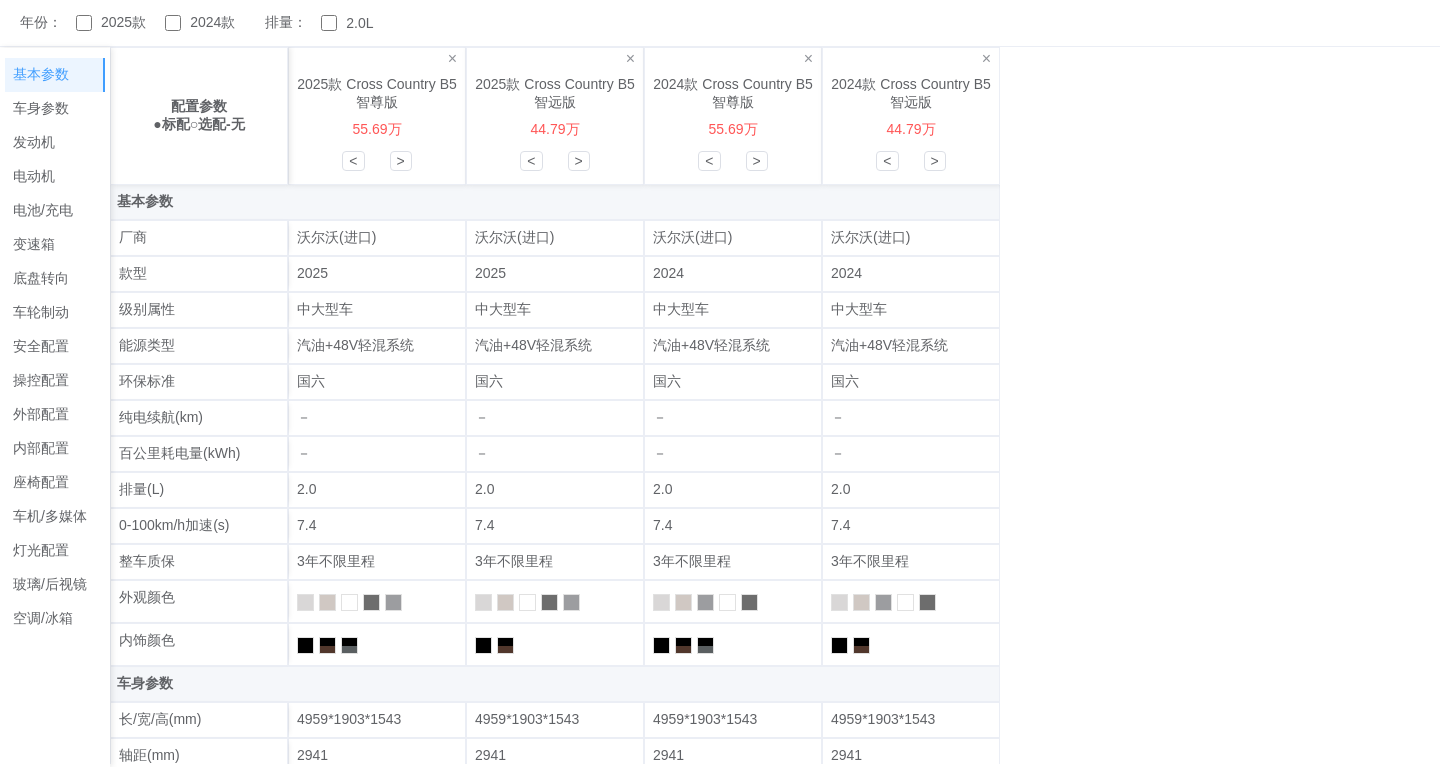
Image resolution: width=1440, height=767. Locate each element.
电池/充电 (43, 210)
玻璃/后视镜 (50, 584)
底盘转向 (41, 278)
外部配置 (41, 414)
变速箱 (34, 244)
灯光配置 (41, 550)
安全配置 (41, 346)
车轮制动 (41, 312)
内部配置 (41, 448)
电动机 (34, 176)
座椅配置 (41, 482)
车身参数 (41, 108)
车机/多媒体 (50, 516)
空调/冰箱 (43, 618)
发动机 (34, 142)
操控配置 (41, 380)
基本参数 (41, 74)
